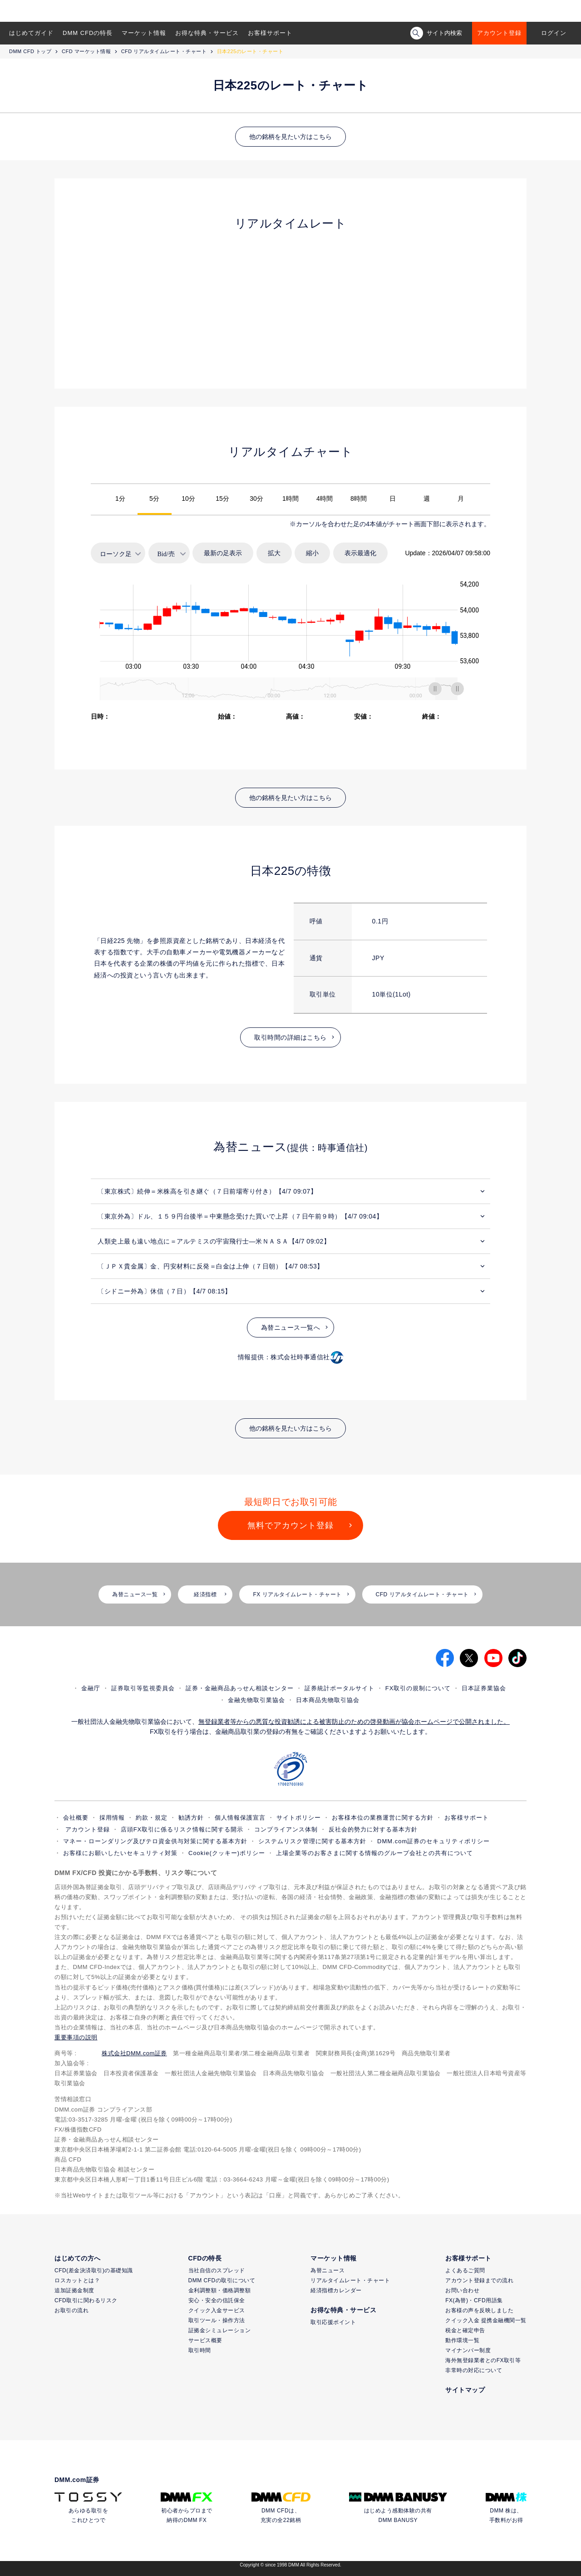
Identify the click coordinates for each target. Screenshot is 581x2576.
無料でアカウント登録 (290, 1525)
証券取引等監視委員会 (143, 1688)
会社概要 (76, 1817)
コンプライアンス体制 (286, 1829)
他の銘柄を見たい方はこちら (290, 136)
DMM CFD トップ (30, 51)
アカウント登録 (499, 33)
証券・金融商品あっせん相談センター (240, 1688)
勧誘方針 (191, 1817)
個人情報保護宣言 (240, 1817)
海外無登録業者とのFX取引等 (483, 2360)
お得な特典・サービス (207, 33)
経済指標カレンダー (336, 2290)
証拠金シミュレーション (219, 2330)
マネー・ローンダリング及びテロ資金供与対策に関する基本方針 (155, 1841)
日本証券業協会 (484, 1688)
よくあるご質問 (465, 2270)
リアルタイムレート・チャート (350, 2280)
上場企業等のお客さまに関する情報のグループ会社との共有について (374, 1853)
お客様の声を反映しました (479, 2310)
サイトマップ (465, 2389)
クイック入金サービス (216, 2310)
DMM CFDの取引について (222, 2280)
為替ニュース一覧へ (290, 1327)
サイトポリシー (298, 1817)
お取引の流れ (71, 2310)
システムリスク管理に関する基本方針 (312, 1841)
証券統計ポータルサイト (339, 1688)
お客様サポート (270, 33)
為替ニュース (327, 2270)
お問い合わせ (462, 2290)
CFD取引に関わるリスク (86, 2300)
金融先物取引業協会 (256, 1700)
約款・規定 (151, 1817)
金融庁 (90, 1688)
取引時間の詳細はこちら (290, 1037)
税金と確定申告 (465, 2330)
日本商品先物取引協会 (327, 1700)
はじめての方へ (77, 2258)
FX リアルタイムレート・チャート (297, 1594)
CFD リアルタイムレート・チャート (164, 51)
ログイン (553, 33)
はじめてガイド (31, 33)
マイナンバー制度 (468, 2350)
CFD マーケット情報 (86, 51)
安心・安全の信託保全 (216, 2300)
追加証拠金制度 (74, 2290)
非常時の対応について (473, 2370)
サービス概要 (205, 2340)
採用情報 (112, 1817)
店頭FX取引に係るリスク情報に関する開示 (182, 1829)
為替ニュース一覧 (135, 1594)
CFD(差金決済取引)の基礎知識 (93, 2270)
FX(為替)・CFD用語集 (474, 2300)
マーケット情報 (144, 33)
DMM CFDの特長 (88, 33)
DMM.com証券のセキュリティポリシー (433, 1841)
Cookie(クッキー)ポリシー (226, 1853)
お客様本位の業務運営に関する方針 (382, 1817)
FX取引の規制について (418, 1688)
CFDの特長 (205, 2258)
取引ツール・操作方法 (216, 2320)
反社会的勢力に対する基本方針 (373, 1829)
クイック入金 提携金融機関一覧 (486, 2320)
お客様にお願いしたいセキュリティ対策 (120, 1853)
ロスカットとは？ (77, 2280)
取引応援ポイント (333, 2322)
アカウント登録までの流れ (479, 2280)
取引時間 (199, 2350)
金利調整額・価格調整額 (219, 2290)
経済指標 (205, 1594)
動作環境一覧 (462, 2340)
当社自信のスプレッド (216, 2270)
